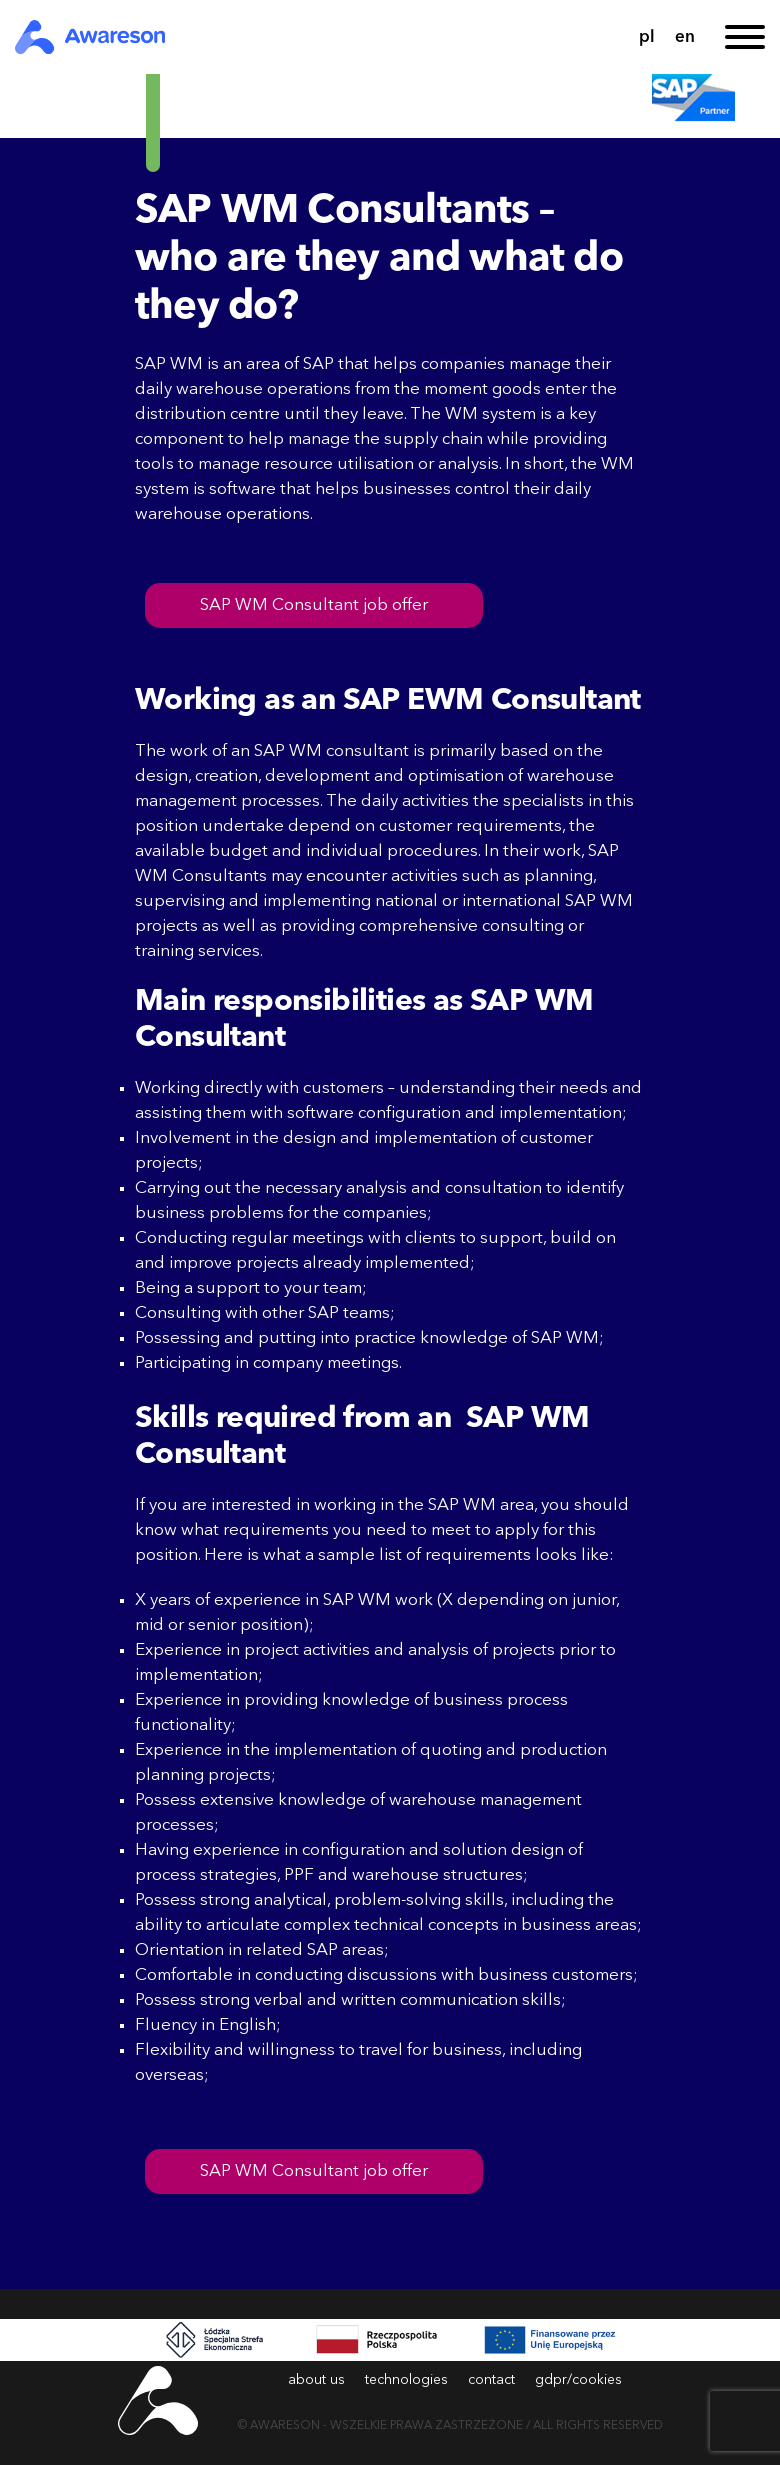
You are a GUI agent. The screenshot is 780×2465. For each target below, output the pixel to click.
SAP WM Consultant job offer (314, 605)
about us (316, 2380)
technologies (406, 2380)
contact (491, 2380)
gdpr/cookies (578, 2380)
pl (647, 37)
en (685, 37)
